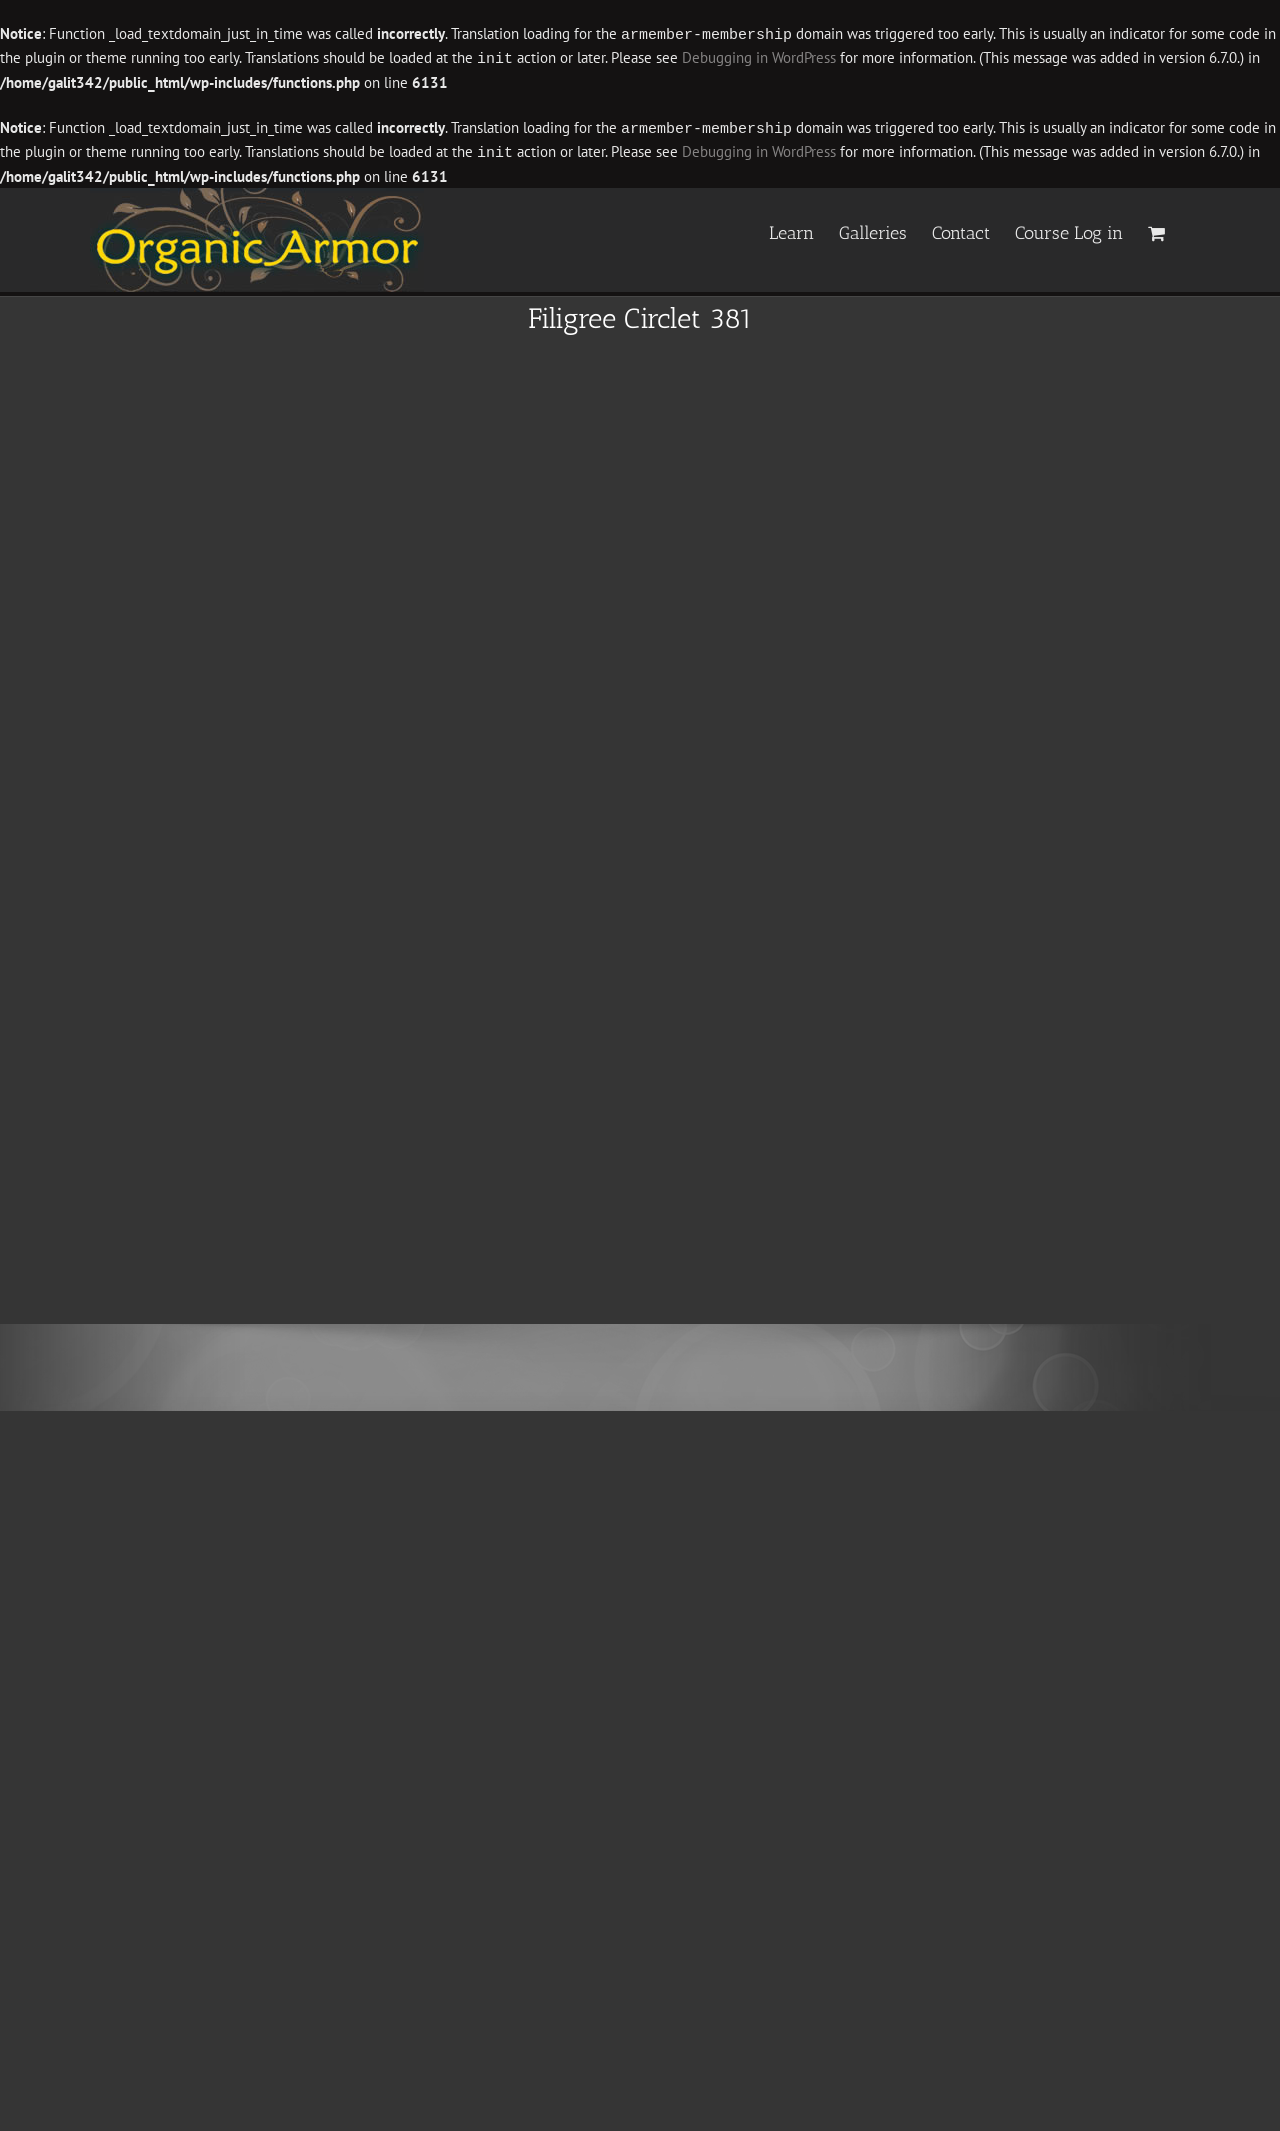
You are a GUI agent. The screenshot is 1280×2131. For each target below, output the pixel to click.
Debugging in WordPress (759, 57)
